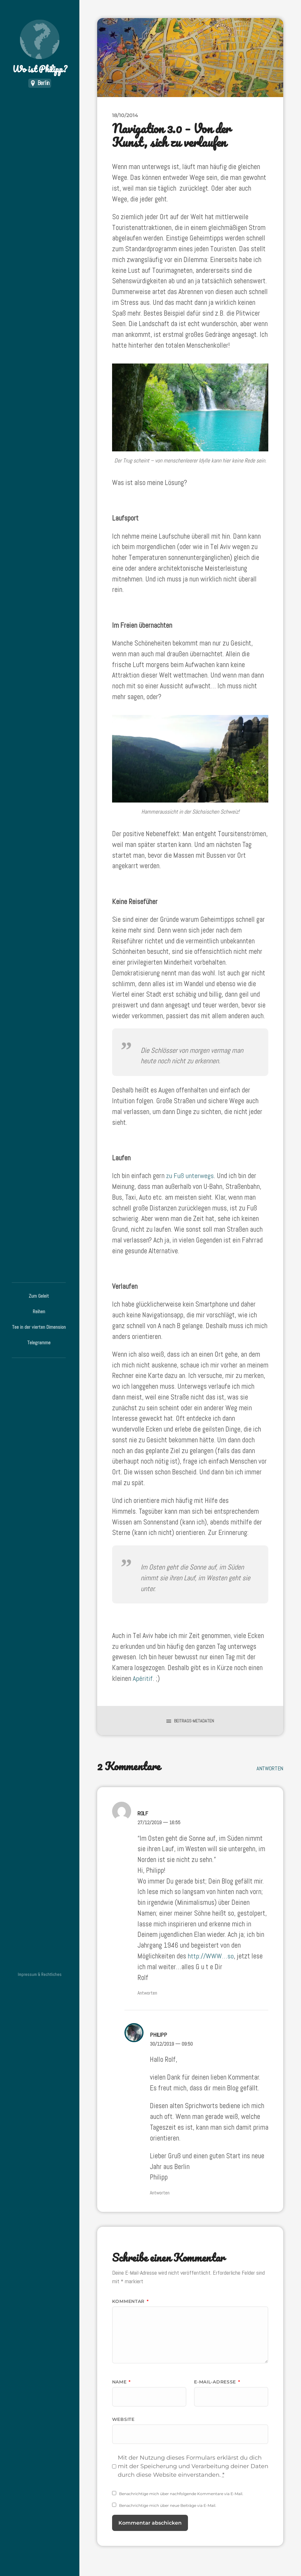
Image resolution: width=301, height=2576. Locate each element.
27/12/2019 (158, 1822)
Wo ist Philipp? (39, 47)
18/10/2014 (125, 115)
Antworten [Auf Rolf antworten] (147, 1992)
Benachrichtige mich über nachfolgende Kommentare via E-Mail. (181, 2493)
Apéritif (143, 1678)
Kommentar (130, 2301)
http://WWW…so (211, 1955)
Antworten (269, 1768)
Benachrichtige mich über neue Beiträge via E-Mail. (167, 2504)
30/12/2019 (171, 2043)
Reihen (39, 1311)
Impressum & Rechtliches (40, 1974)
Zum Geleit (39, 1296)
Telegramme (38, 1342)
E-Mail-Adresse (217, 2381)
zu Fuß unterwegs (190, 1175)
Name (121, 2381)
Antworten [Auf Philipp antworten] (160, 2192)
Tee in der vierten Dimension (39, 1327)
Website (123, 2419)
